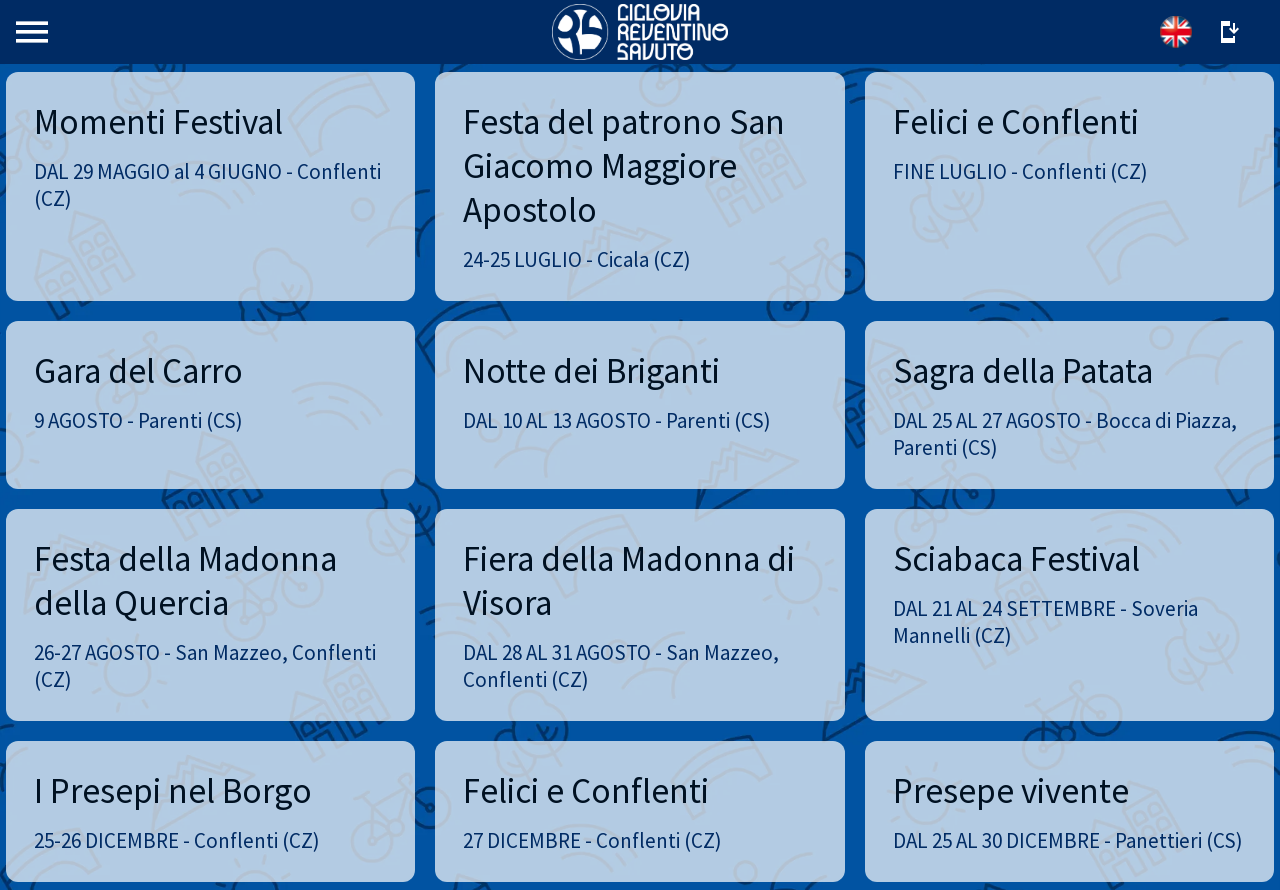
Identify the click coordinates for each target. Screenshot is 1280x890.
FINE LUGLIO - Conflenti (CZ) (1020, 171)
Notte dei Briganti (591, 371)
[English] (1176, 32)
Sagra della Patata (1023, 371)
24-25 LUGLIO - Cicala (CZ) (577, 259)
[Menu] (32, 32)
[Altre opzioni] (1228, 32)
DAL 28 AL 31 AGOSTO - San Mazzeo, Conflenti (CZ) (621, 666)
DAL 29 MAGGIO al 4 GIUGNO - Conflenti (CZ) (207, 185)
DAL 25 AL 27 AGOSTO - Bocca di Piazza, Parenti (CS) (1065, 434)
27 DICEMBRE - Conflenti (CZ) (592, 840)
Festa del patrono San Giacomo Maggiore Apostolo (624, 166)
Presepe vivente (1011, 791)
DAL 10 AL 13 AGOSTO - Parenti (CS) (617, 420)
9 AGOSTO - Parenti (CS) (138, 420)
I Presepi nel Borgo (173, 791)
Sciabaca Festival (1016, 559)
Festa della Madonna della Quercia (185, 581)
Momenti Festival (158, 122)
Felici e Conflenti (1016, 122)
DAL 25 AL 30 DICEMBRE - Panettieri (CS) (1068, 840)
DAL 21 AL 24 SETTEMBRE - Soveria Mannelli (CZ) (1045, 622)
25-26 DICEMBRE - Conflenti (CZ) (177, 840)
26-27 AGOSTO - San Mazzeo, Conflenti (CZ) (205, 666)
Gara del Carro (138, 371)
